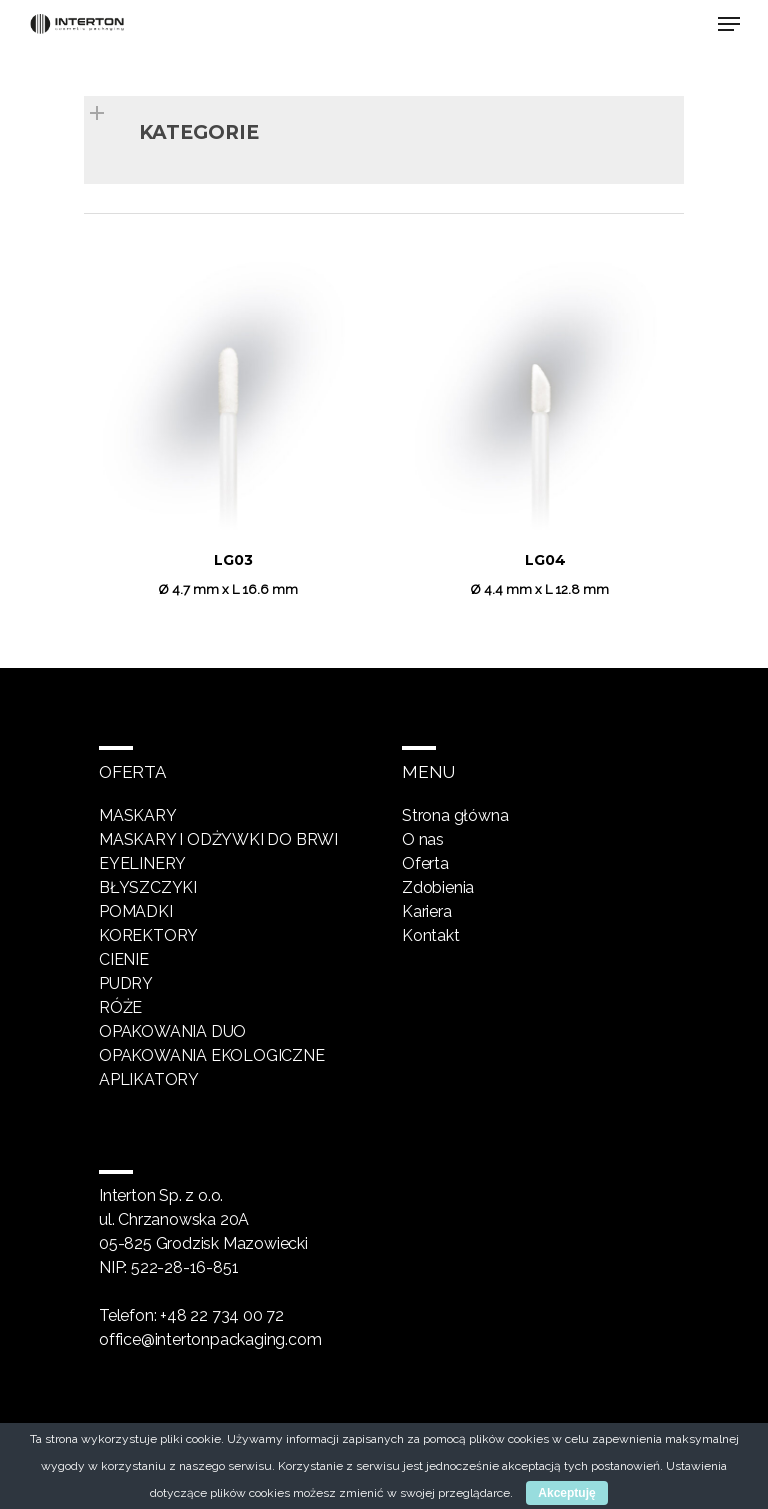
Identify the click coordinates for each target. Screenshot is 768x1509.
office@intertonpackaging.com (210, 1339)
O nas (423, 839)
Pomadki (136, 911)
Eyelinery (142, 863)
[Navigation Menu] (729, 24)
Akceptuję (566, 1493)
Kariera (427, 911)
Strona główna (455, 815)
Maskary (138, 815)
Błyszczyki (148, 887)
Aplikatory (149, 1079)
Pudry (126, 983)
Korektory (148, 935)
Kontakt (431, 935)
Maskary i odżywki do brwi (218, 839)
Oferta (425, 863)
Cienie (124, 959)
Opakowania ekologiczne (212, 1055)
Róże (120, 1007)
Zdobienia (438, 887)
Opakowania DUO (172, 1031)
